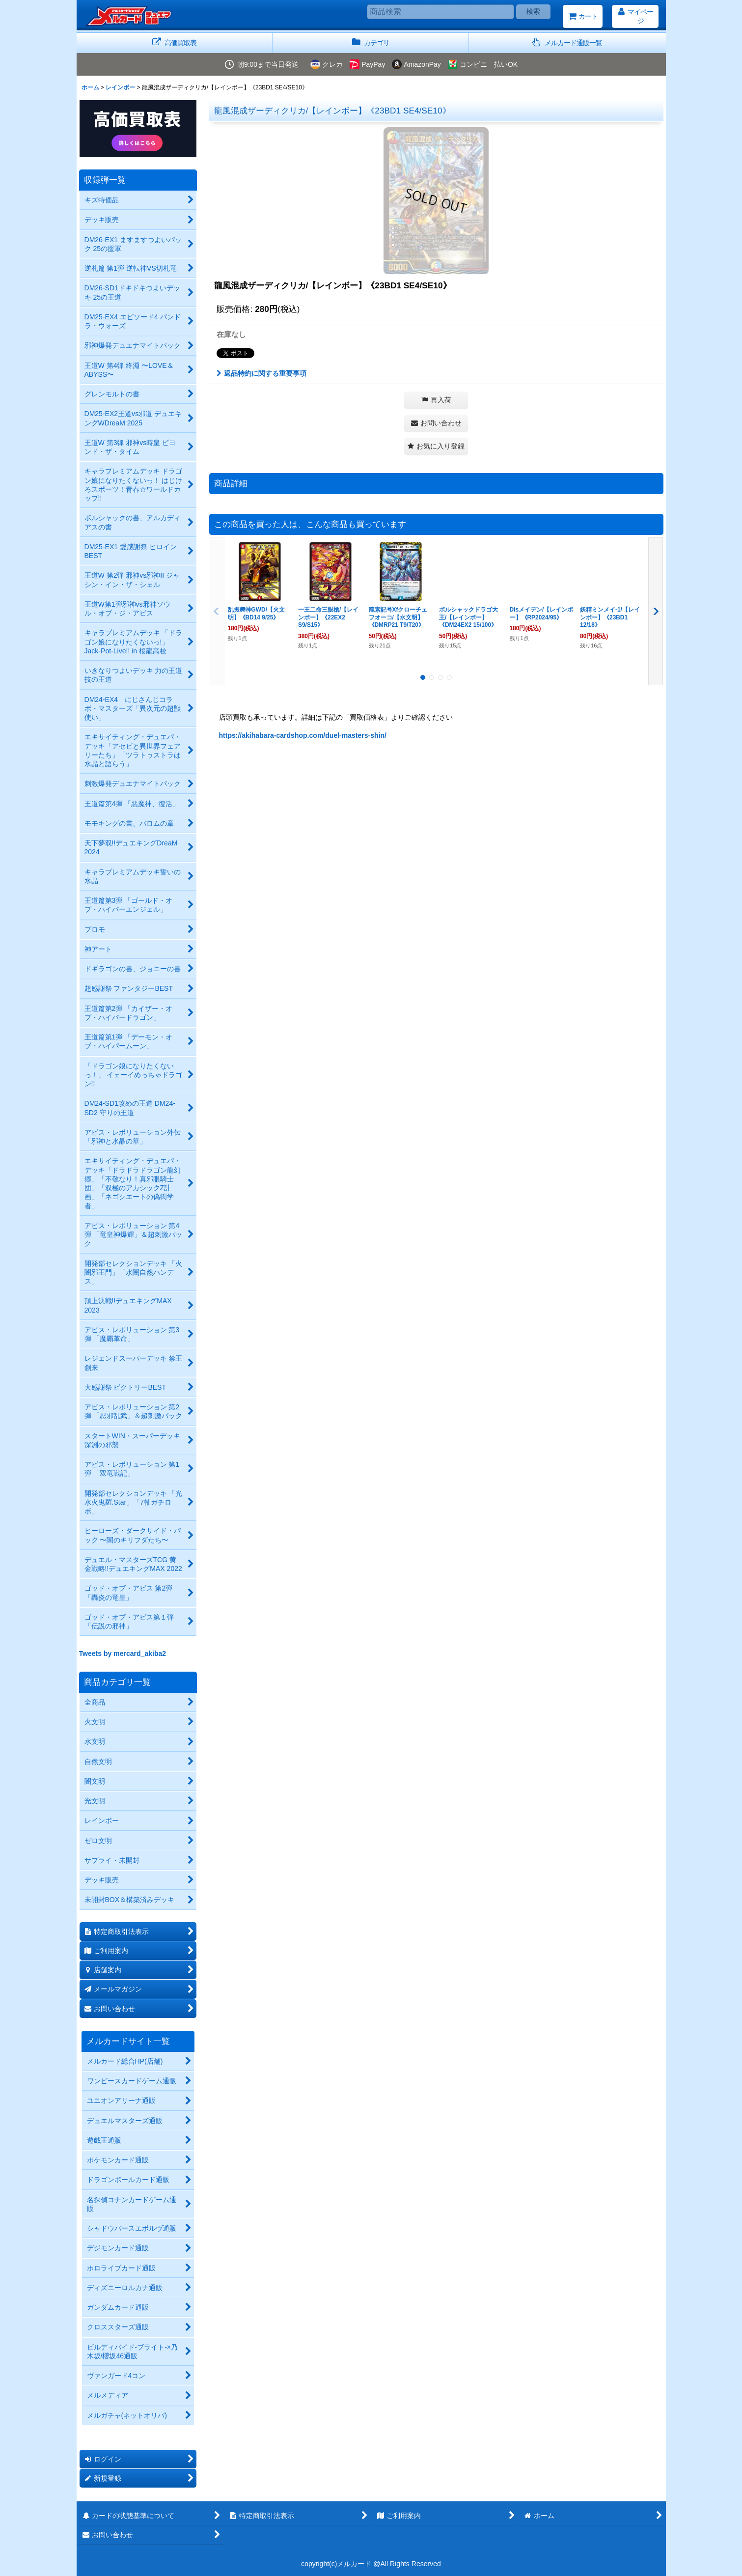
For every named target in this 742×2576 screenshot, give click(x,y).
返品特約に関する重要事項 (261, 373)
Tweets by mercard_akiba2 (122, 1653)
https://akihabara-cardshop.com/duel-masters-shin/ (303, 735)
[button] (567, 43)
